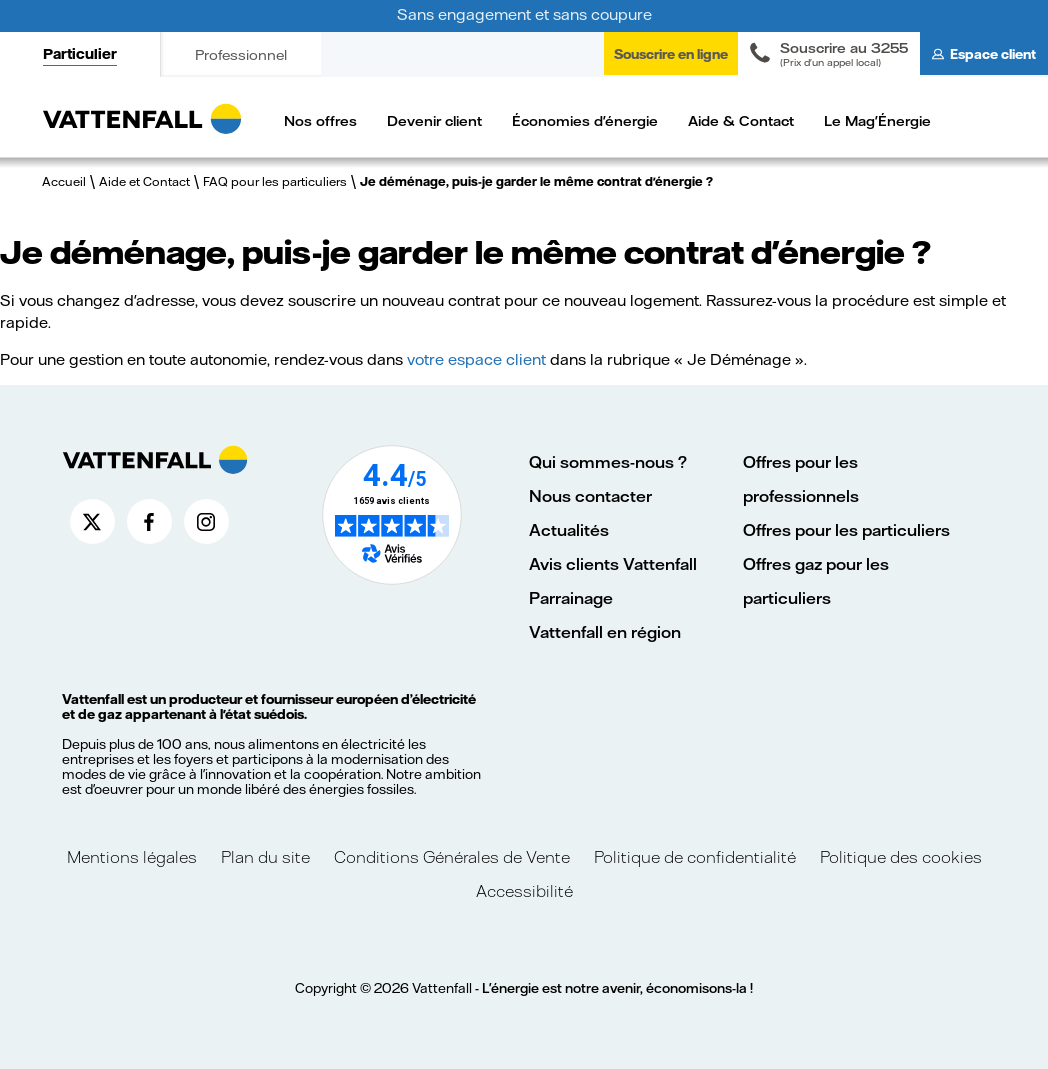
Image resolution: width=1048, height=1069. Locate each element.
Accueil (64, 181)
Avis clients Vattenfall (613, 563)
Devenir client (434, 120)
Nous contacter (590, 495)
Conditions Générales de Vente (452, 856)
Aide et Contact (144, 181)
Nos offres (320, 120)
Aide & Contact (741, 120)
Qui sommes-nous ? (608, 461)
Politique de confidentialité (695, 856)
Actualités (569, 529)
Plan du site (265, 856)
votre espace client (476, 359)
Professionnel (241, 54)
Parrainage (571, 597)
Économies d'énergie (585, 120)
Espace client (993, 54)
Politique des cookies (901, 856)
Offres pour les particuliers (846, 529)
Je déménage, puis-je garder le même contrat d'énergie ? (536, 181)
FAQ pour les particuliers (275, 181)
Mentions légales (134, 856)
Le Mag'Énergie (877, 120)
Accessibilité (524, 890)
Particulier (80, 54)
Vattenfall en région (605, 631)
